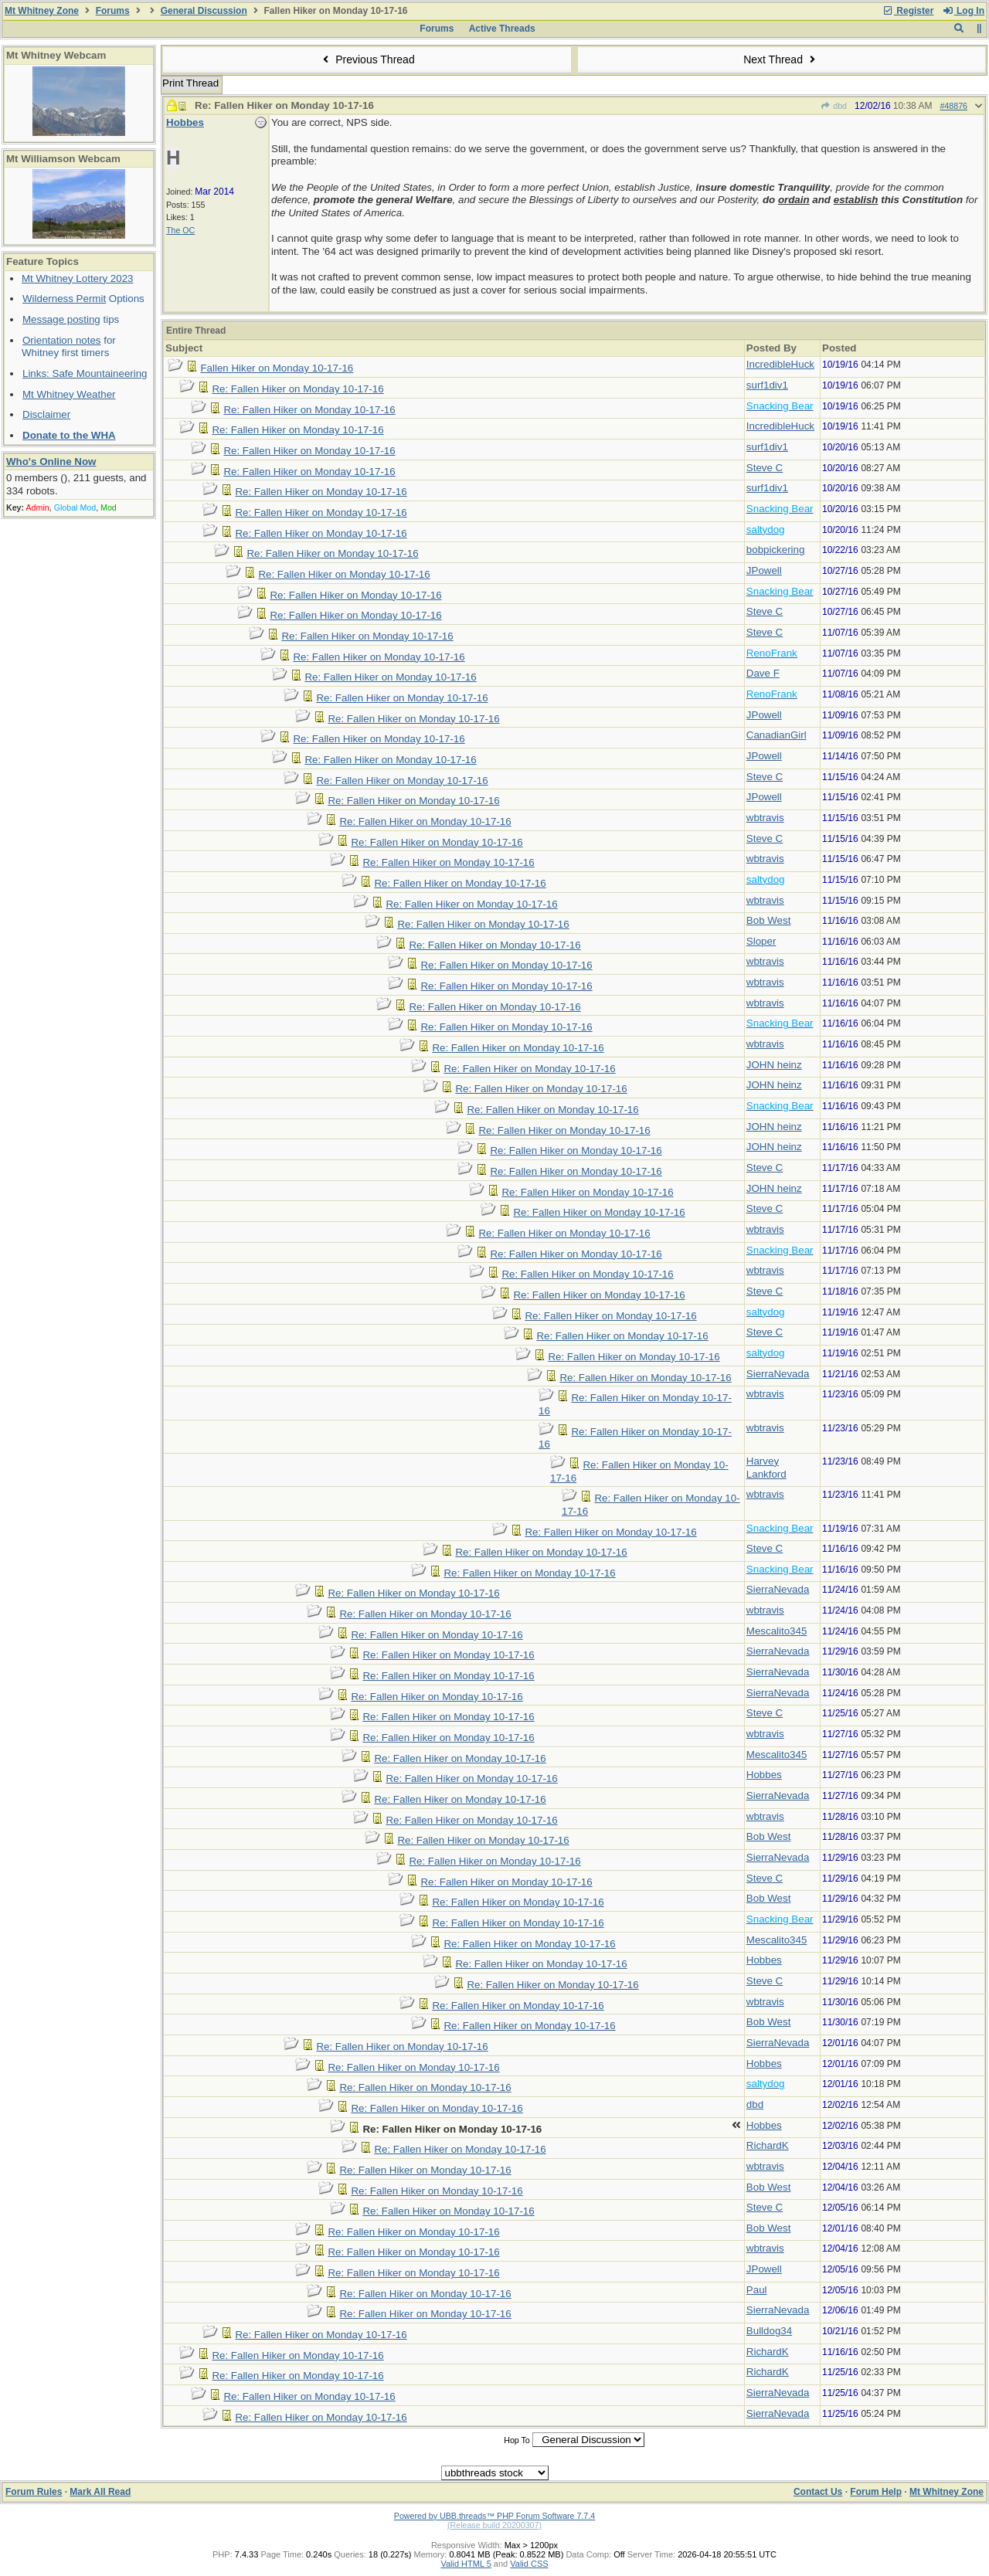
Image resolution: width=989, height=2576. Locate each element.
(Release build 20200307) (494, 2525)
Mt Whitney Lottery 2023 (77, 278)
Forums (113, 10)
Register (907, 10)
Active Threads (502, 28)
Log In (963, 10)
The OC (180, 230)
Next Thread (781, 59)
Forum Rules (33, 2491)
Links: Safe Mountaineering (85, 373)
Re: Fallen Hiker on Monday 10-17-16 (297, 389)
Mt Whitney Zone (42, 10)
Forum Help (876, 2491)
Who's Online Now (51, 461)
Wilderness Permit (64, 298)
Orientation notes (61, 340)
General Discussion (204, 10)
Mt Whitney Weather (69, 394)
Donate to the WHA (69, 435)
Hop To (517, 2440)
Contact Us (818, 2491)
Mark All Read (100, 2491)
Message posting (61, 319)
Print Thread (190, 83)
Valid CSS (529, 2563)
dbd (834, 105)
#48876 (953, 105)
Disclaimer (46, 414)
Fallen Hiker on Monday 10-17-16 (276, 368)
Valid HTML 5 (465, 2563)
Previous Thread (367, 59)
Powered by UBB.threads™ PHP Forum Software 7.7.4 (494, 2515)
